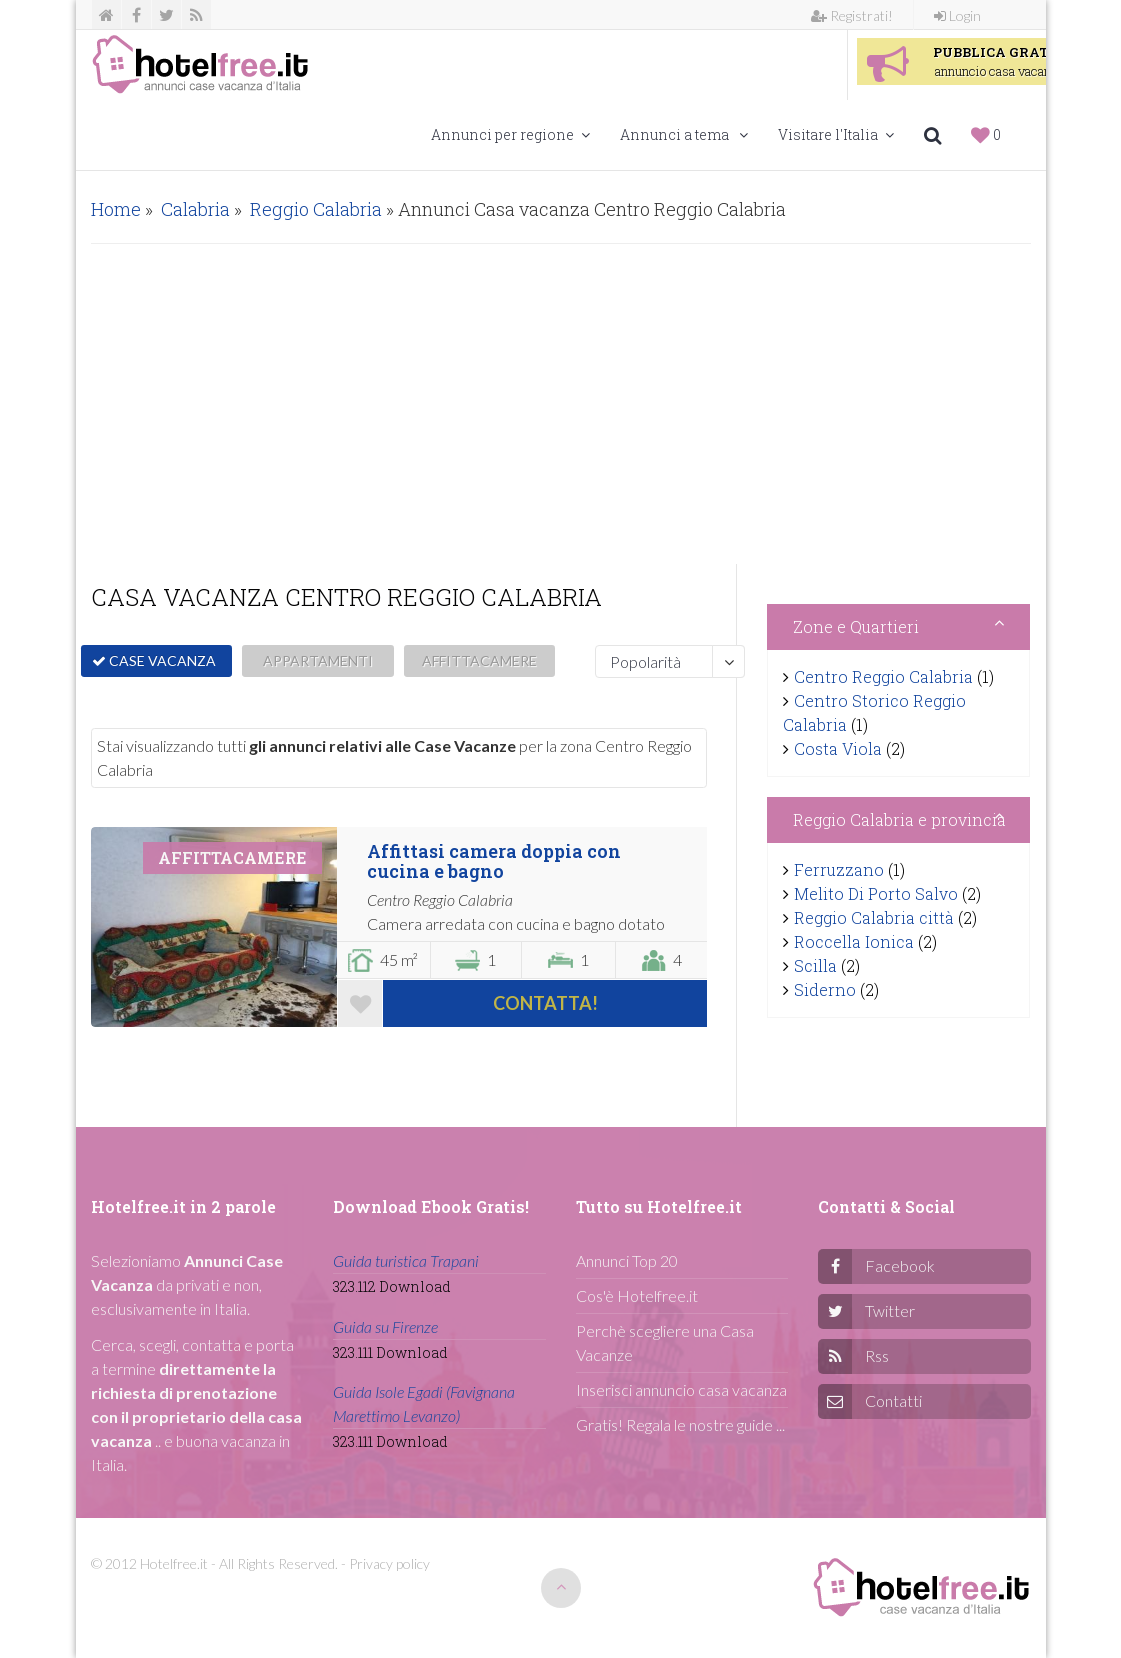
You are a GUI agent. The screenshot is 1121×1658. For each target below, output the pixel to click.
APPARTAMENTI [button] (318, 660)
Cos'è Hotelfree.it (637, 1295)
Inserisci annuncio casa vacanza (681, 1389)
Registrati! (852, 15)
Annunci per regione (510, 134)
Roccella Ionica (854, 941)
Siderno (825, 989)
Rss (877, 1355)
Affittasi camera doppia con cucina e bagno (494, 861)
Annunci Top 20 (627, 1260)
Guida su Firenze (385, 1326)
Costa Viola (838, 748)
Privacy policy (389, 1563)
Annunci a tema (684, 134)
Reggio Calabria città (874, 917)
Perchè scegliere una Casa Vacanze (665, 1342)
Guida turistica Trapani (406, 1260)
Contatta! (545, 1003)
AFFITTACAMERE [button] (479, 660)
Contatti (893, 1400)
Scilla (815, 965)
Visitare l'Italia (836, 134)
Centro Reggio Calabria (883, 676)
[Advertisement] (561, 404)
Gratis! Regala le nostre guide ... (680, 1424)
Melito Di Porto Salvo (876, 893)
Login (957, 15)
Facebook (900, 1265)
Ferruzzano (839, 869)
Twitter (890, 1310)
